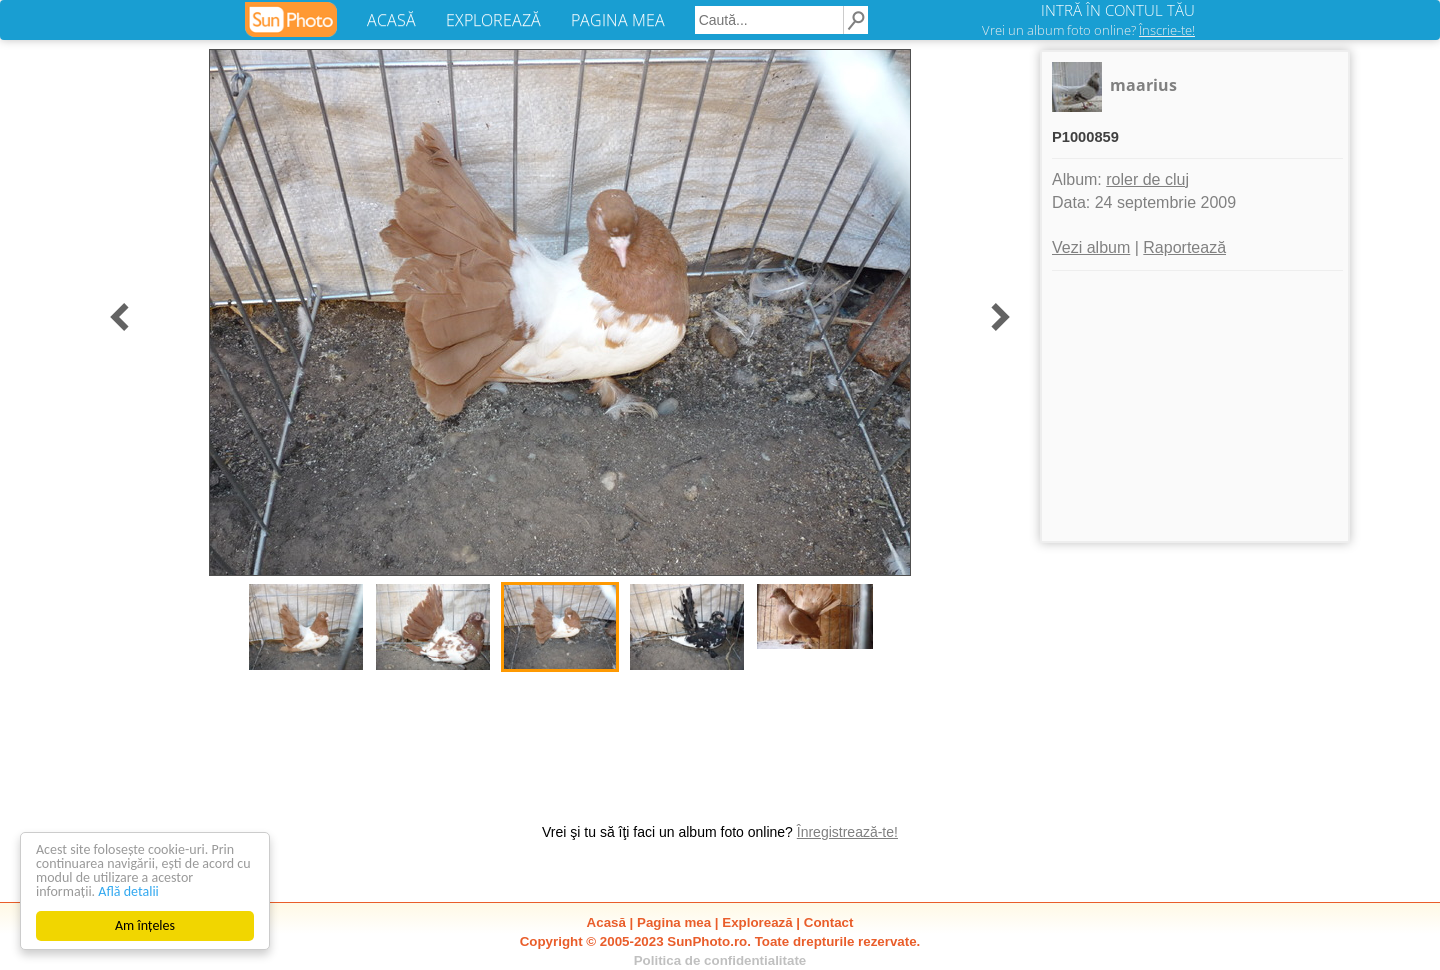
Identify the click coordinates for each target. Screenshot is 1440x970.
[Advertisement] (1195, 406)
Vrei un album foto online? (1088, 30)
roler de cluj (1147, 179)
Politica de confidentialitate (720, 960)
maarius (1143, 85)
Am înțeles (145, 925)
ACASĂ (391, 20)
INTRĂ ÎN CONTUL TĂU (1118, 10)
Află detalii (128, 891)
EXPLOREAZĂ (493, 20)
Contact (829, 922)
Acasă (606, 922)
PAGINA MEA (618, 20)
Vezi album (1091, 247)
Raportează (1184, 247)
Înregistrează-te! (847, 832)
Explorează (757, 922)
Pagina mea (674, 922)
